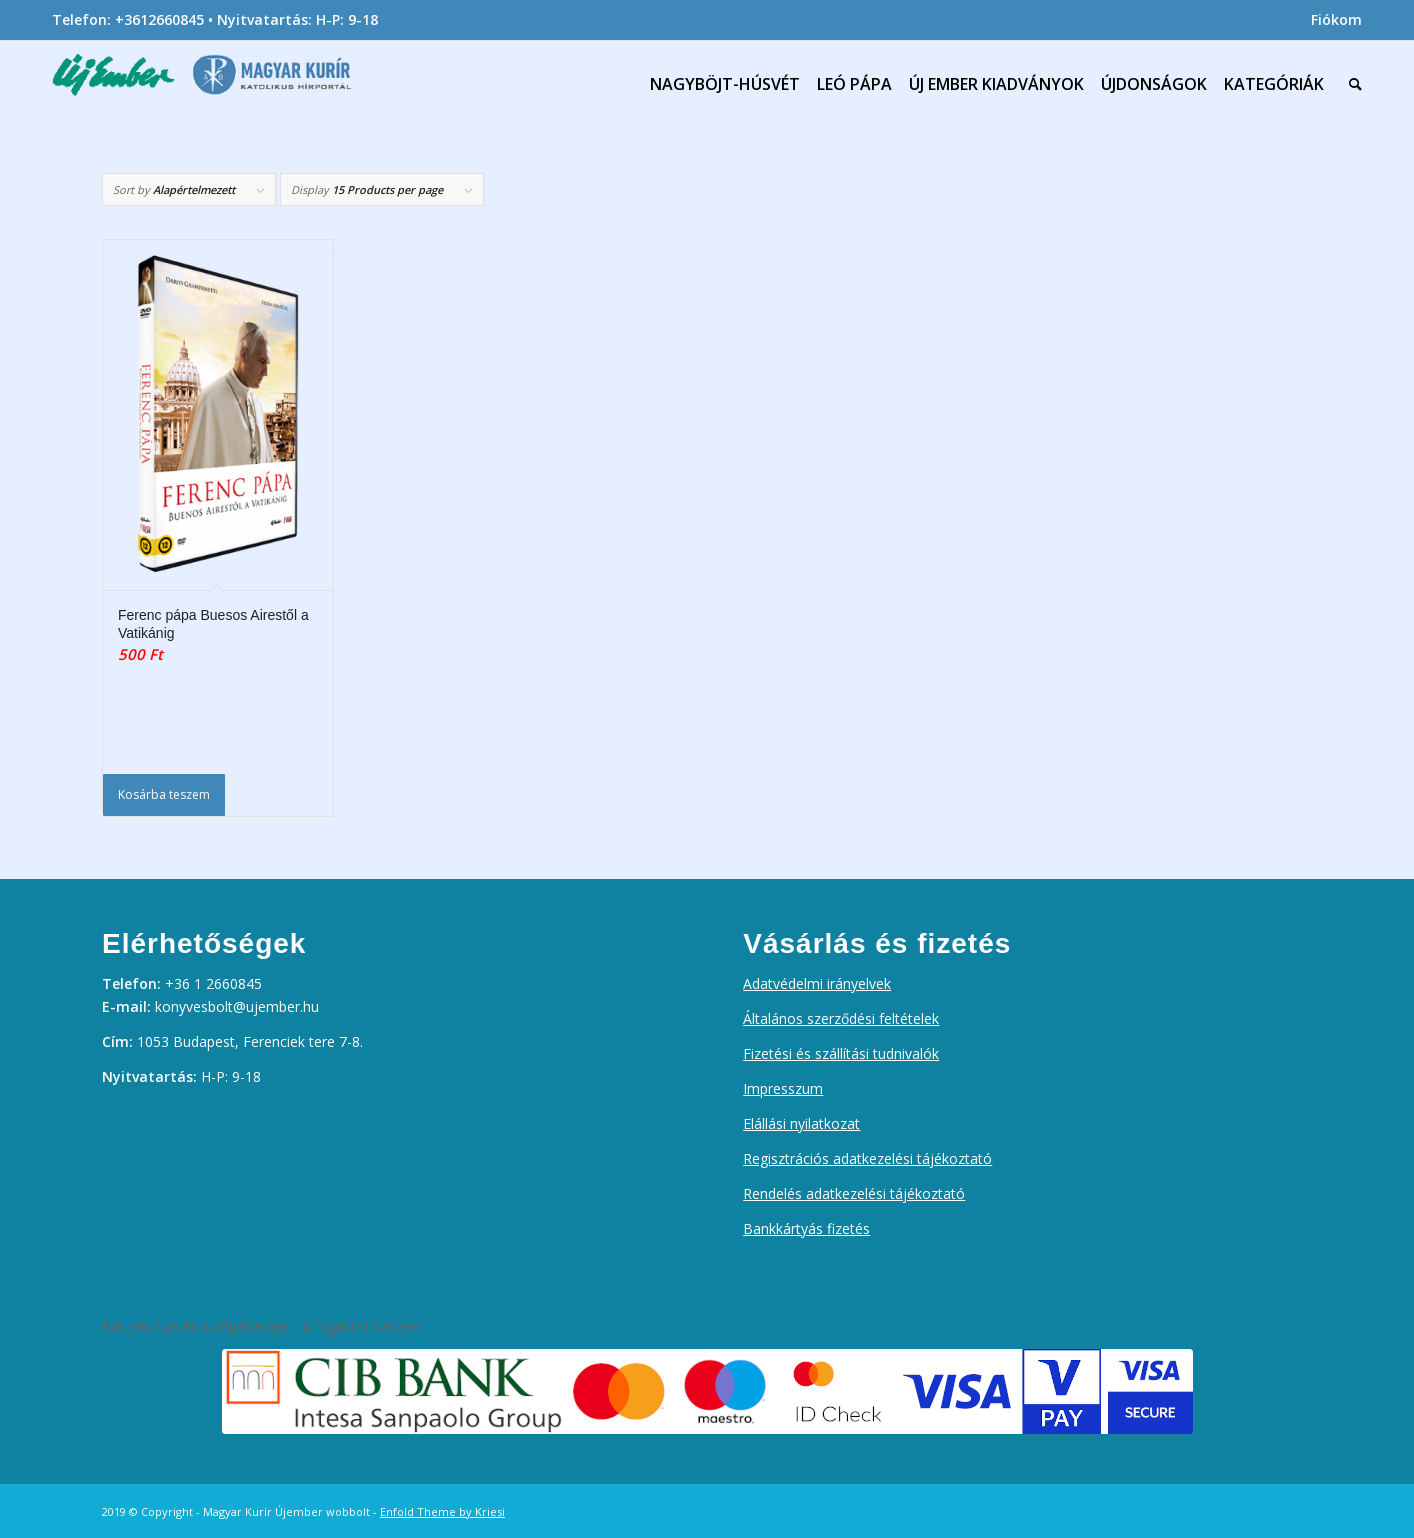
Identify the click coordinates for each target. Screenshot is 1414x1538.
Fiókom (1336, 19)
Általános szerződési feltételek (841, 1018)
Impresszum (783, 1088)
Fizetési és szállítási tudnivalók (841, 1053)
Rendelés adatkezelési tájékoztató (854, 1193)
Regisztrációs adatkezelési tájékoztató (867, 1158)
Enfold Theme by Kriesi (442, 1511)
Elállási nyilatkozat (801, 1123)
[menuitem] (1331, 20)
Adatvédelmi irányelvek (817, 983)
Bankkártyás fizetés (806, 1228)
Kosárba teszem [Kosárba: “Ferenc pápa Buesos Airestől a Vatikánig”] (164, 794)
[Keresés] (1351, 84)
